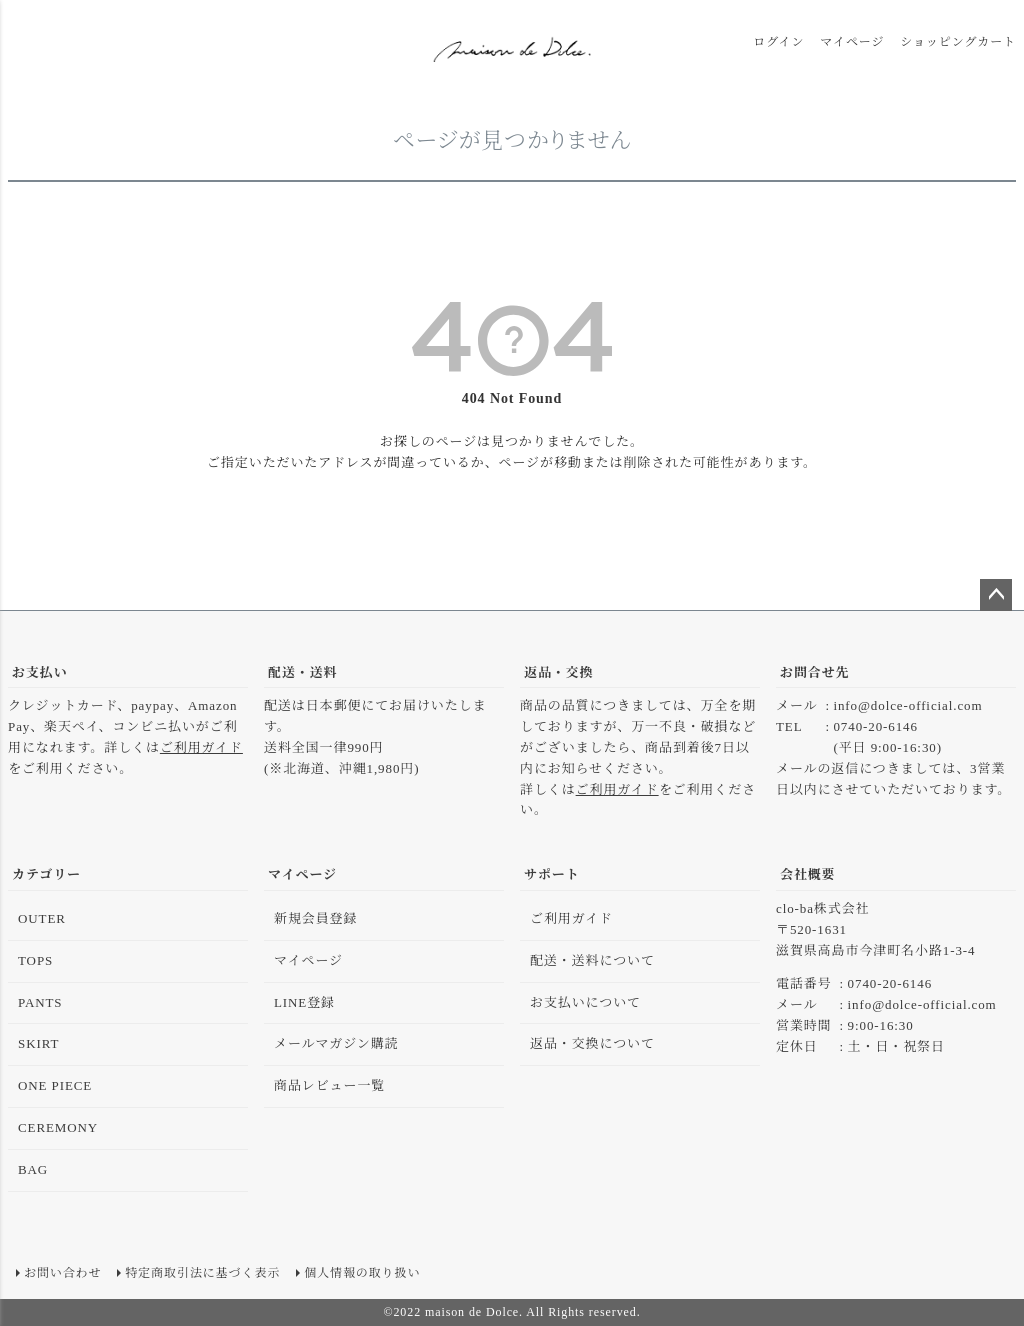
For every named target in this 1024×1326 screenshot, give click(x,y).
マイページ (852, 42)
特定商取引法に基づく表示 (202, 1273)
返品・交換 (559, 672)
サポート (552, 874)
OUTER (42, 918)
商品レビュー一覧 (329, 1085)
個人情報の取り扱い (362, 1273)
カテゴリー (46, 874)
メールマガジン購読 (336, 1043)
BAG (33, 1169)
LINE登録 (304, 1002)
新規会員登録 (315, 918)
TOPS (35, 960)
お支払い (40, 672)
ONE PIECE (55, 1085)
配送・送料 (303, 672)
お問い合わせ (62, 1273)
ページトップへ (996, 595)
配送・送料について (592, 960)
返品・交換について (592, 1043)
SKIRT (38, 1043)
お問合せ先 (815, 672)
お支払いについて (585, 1002)
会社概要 (808, 874)
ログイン (778, 42)
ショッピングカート (958, 42)
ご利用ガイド (201, 747)
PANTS (40, 1002)
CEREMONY (58, 1127)
